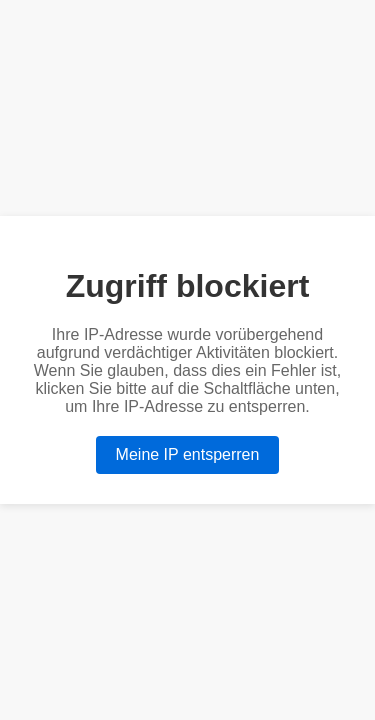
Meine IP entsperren (188, 454)
